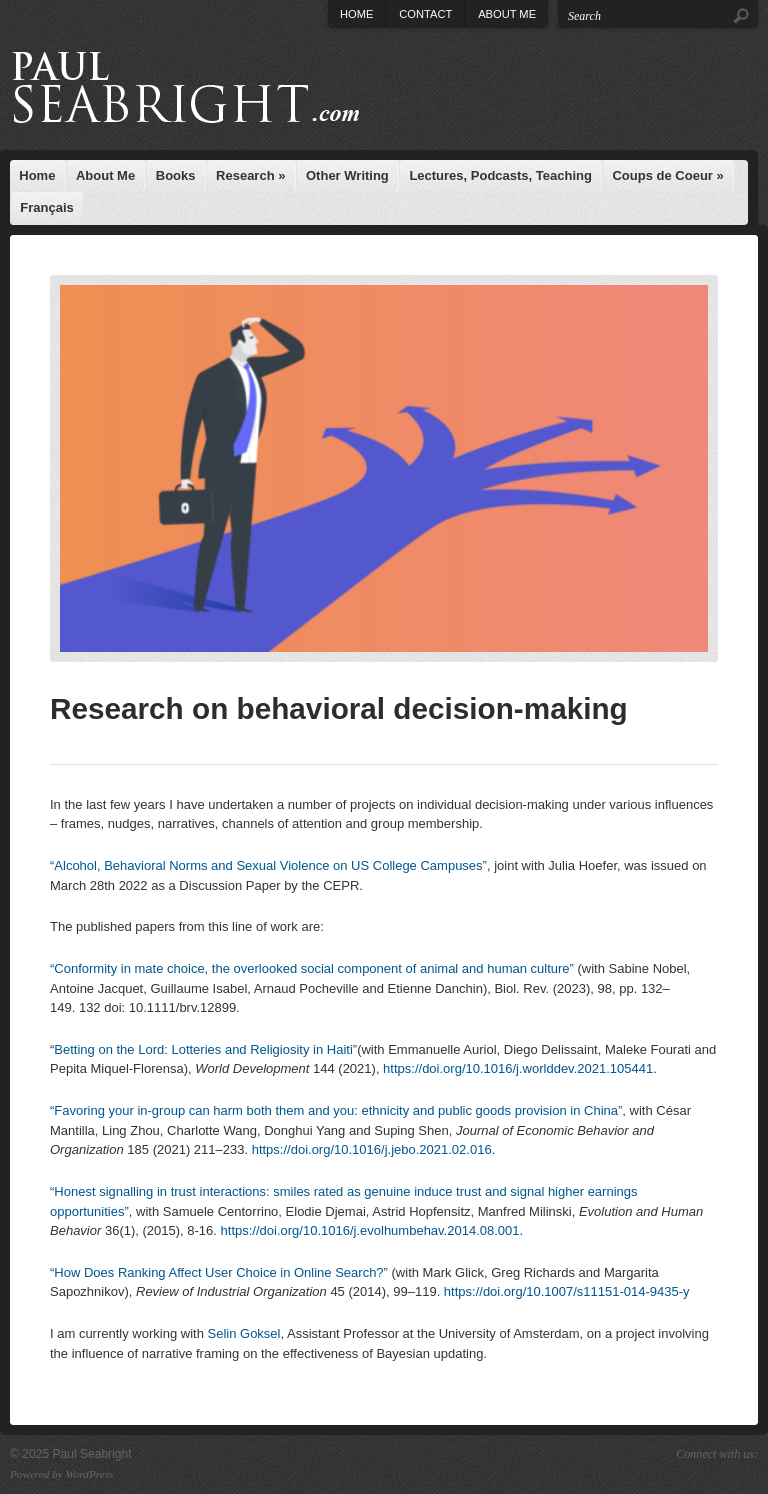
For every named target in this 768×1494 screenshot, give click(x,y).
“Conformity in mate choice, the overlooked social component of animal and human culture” (312, 968)
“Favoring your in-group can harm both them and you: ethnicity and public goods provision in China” (336, 1110)
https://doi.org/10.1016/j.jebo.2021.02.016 (372, 1149)
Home (356, 14)
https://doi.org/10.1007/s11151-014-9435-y (567, 1291)
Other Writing (347, 175)
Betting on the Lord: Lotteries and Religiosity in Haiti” (205, 1049)
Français (46, 207)
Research (250, 175)
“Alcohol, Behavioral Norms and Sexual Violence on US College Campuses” (268, 865)
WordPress (90, 1474)
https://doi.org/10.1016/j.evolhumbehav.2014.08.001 (370, 1230)
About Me (507, 14)
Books (176, 175)
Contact (425, 14)
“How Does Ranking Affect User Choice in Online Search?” (219, 1272)
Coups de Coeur (667, 175)
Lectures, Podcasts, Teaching (500, 175)
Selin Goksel (244, 1333)
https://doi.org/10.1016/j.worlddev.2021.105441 (518, 1068)
